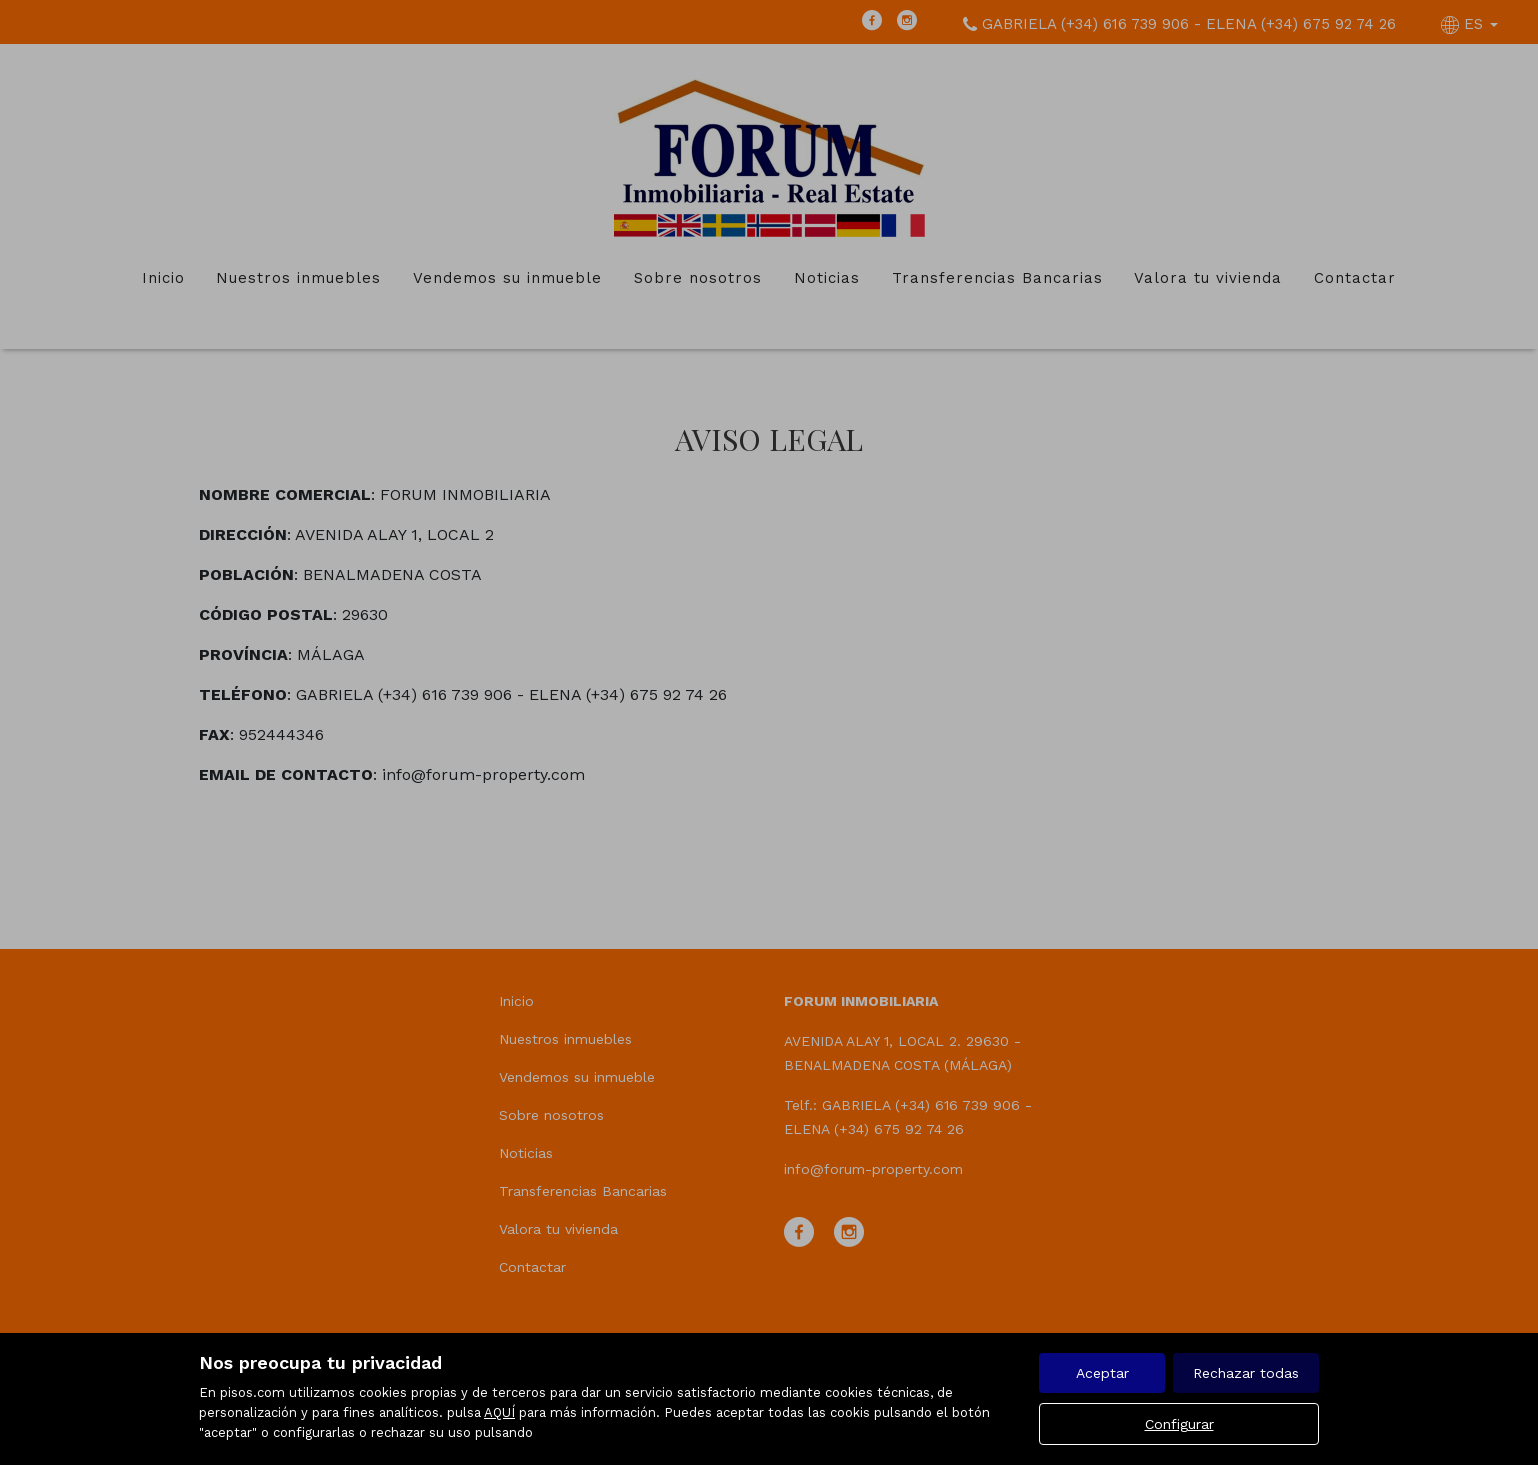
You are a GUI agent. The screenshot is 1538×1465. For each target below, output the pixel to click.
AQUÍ (499, 1412)
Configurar (1179, 1424)
